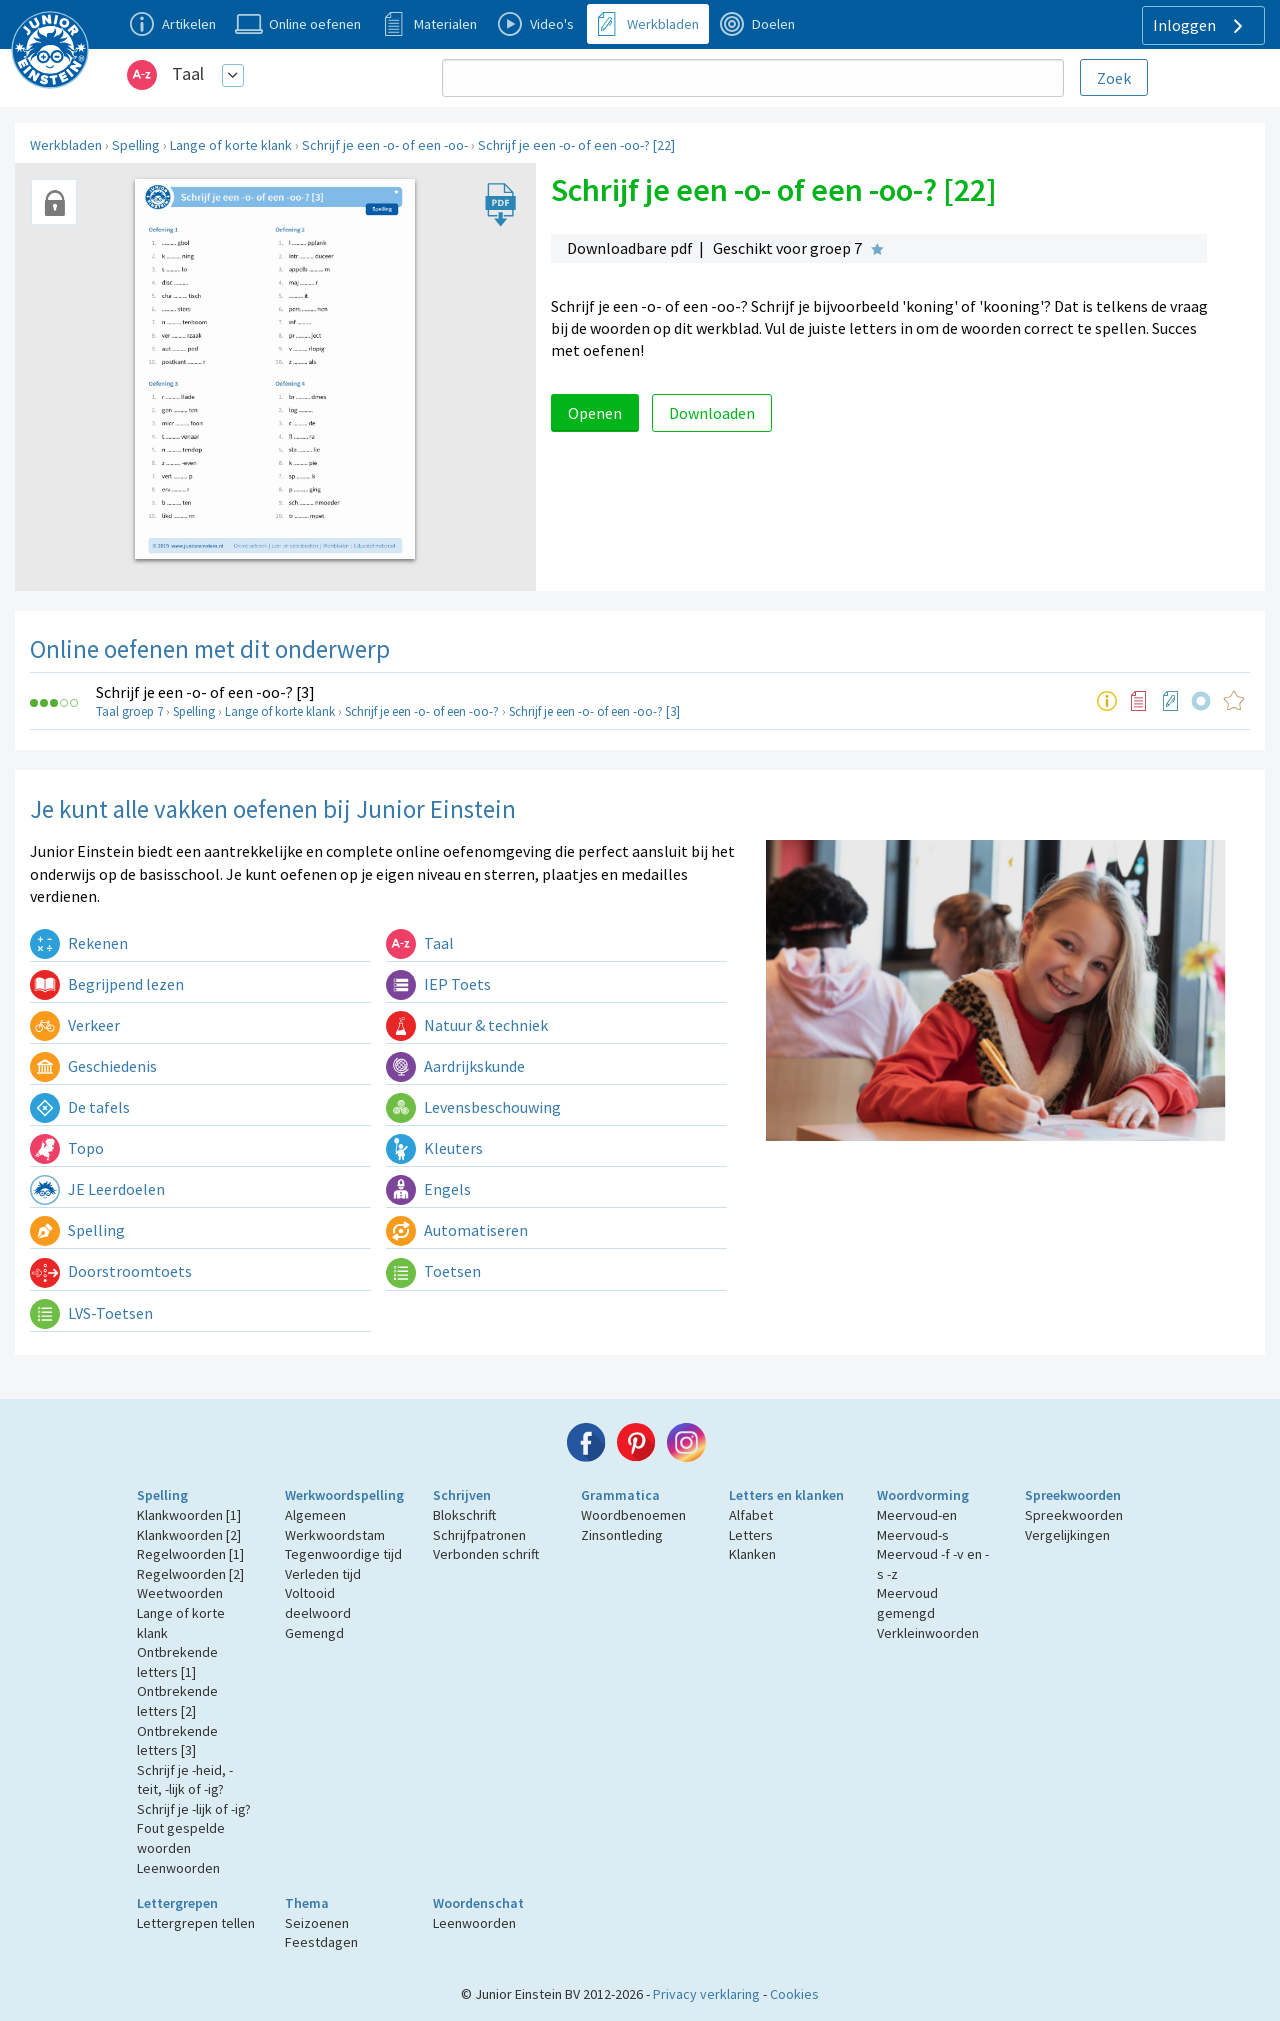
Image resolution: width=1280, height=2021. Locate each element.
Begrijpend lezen (107, 984)
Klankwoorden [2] (189, 1535)
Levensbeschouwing (473, 1107)
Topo (67, 1148)
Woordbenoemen (633, 1515)
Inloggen (1200, 26)
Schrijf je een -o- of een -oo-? (422, 711)
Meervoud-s (913, 1535)
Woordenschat (478, 1903)
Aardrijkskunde (455, 1066)
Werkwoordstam (335, 1535)
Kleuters (434, 1148)
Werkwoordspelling (344, 1495)
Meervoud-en (917, 1515)
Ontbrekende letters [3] (177, 1741)
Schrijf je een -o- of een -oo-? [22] (576, 145)
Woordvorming (923, 1495)
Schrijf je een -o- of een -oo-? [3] (205, 692)
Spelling (136, 145)
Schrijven (462, 1495)
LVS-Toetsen (91, 1313)
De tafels (80, 1107)
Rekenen (79, 943)
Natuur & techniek (467, 1025)
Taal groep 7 (129, 711)
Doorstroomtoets (111, 1271)
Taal (188, 73)
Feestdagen (321, 1942)
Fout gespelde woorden (181, 1838)
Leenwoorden (178, 1868)
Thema (307, 1903)
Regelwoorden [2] (190, 1574)
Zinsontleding (622, 1535)
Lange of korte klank (231, 145)
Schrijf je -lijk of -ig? (194, 1809)
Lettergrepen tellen (196, 1923)
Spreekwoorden (1073, 1495)
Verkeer (75, 1025)
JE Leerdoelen (97, 1189)
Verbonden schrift (486, 1554)
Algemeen (315, 1515)
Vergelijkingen (1067, 1535)
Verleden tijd (323, 1574)
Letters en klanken (786, 1495)
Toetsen (433, 1271)
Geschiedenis (93, 1066)
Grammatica (620, 1495)
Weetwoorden (180, 1593)
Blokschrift (464, 1515)
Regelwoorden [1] (190, 1554)
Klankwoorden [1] (189, 1515)
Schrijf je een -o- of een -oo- (385, 145)
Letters (751, 1535)
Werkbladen (66, 145)
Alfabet (751, 1515)
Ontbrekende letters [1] (177, 1662)
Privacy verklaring (706, 1994)
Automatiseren (457, 1230)
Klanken (752, 1554)
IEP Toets (438, 984)
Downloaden (712, 413)
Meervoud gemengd (907, 1603)
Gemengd (314, 1633)
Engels (428, 1189)
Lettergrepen (177, 1903)
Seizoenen (317, 1923)
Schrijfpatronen (479, 1535)
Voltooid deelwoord (318, 1603)
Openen (595, 413)
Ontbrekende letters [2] (177, 1701)
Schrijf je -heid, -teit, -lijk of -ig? (185, 1780)
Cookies (794, 1994)
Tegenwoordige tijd (343, 1554)
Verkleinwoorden (928, 1633)
